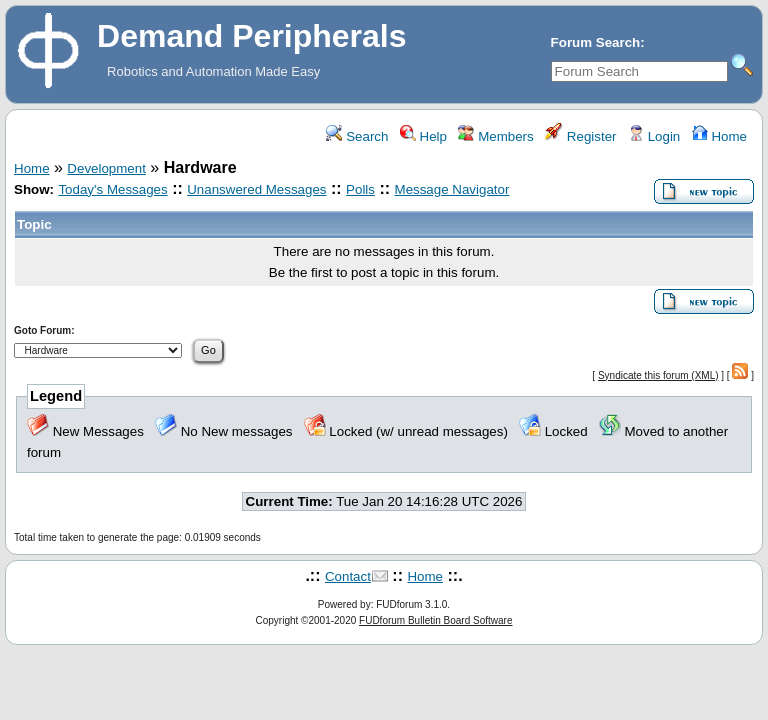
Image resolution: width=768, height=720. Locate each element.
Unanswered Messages (256, 189)
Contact (348, 576)
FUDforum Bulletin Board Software (435, 620)
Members (495, 136)
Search (357, 136)
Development (106, 168)
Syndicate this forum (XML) (658, 375)
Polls (360, 189)
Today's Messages (112, 189)
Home (719, 136)
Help (423, 136)
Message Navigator (452, 189)
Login (654, 136)
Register (580, 136)
